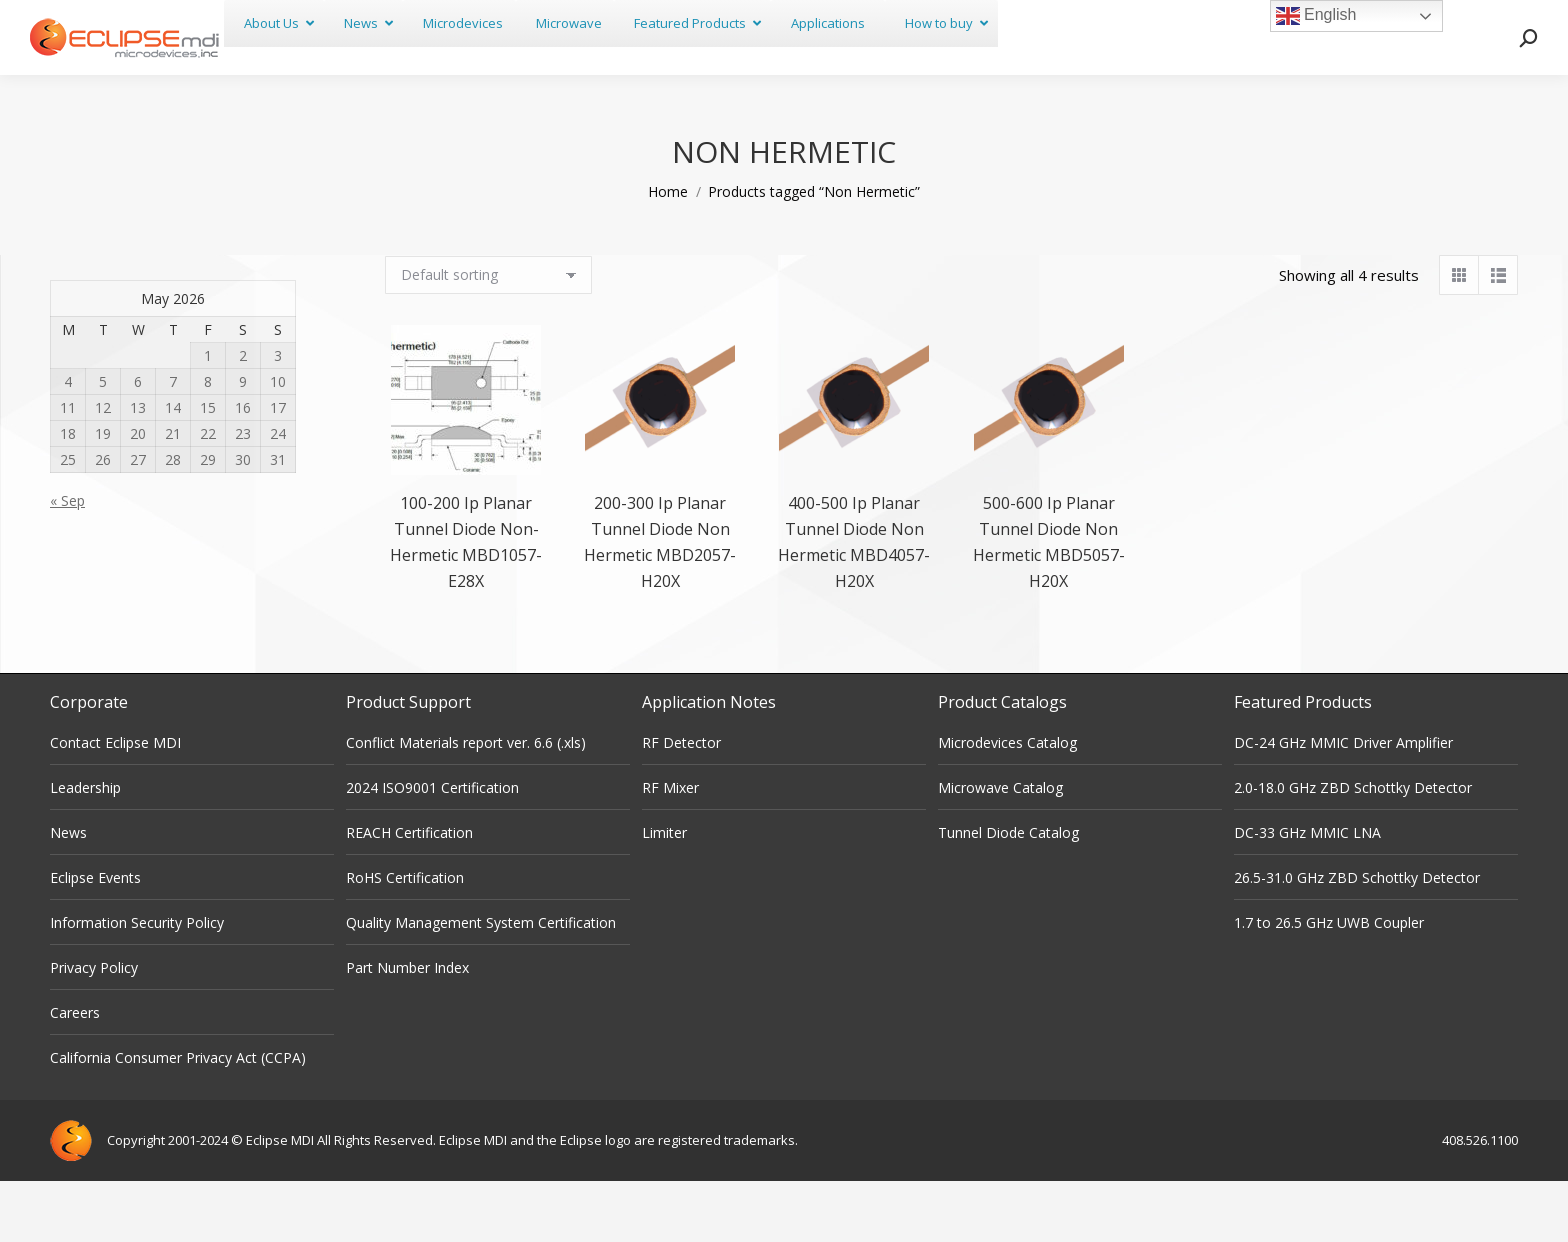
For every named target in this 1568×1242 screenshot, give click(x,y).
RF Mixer (670, 848)
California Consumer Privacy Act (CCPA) (178, 1118)
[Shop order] (488, 336)
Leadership (85, 848)
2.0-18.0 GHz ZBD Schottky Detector (1353, 848)
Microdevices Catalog (1007, 803)
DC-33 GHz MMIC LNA (1307, 893)
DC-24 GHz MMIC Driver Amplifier (1343, 803)
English (1316, 16)
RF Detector (681, 803)
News (68, 893)
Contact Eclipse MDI (115, 803)
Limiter (664, 893)
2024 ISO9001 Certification (432, 848)
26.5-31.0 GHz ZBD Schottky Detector (1357, 938)
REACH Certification (409, 893)
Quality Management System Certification (481, 983)
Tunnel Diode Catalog (1008, 893)
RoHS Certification (405, 938)
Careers (75, 1073)
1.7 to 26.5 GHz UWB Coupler (1329, 983)
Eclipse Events (95, 938)
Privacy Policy (94, 1028)
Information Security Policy (137, 983)
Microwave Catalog (1000, 848)
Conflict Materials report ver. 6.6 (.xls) (466, 803)
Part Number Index (407, 1028)
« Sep (67, 561)
